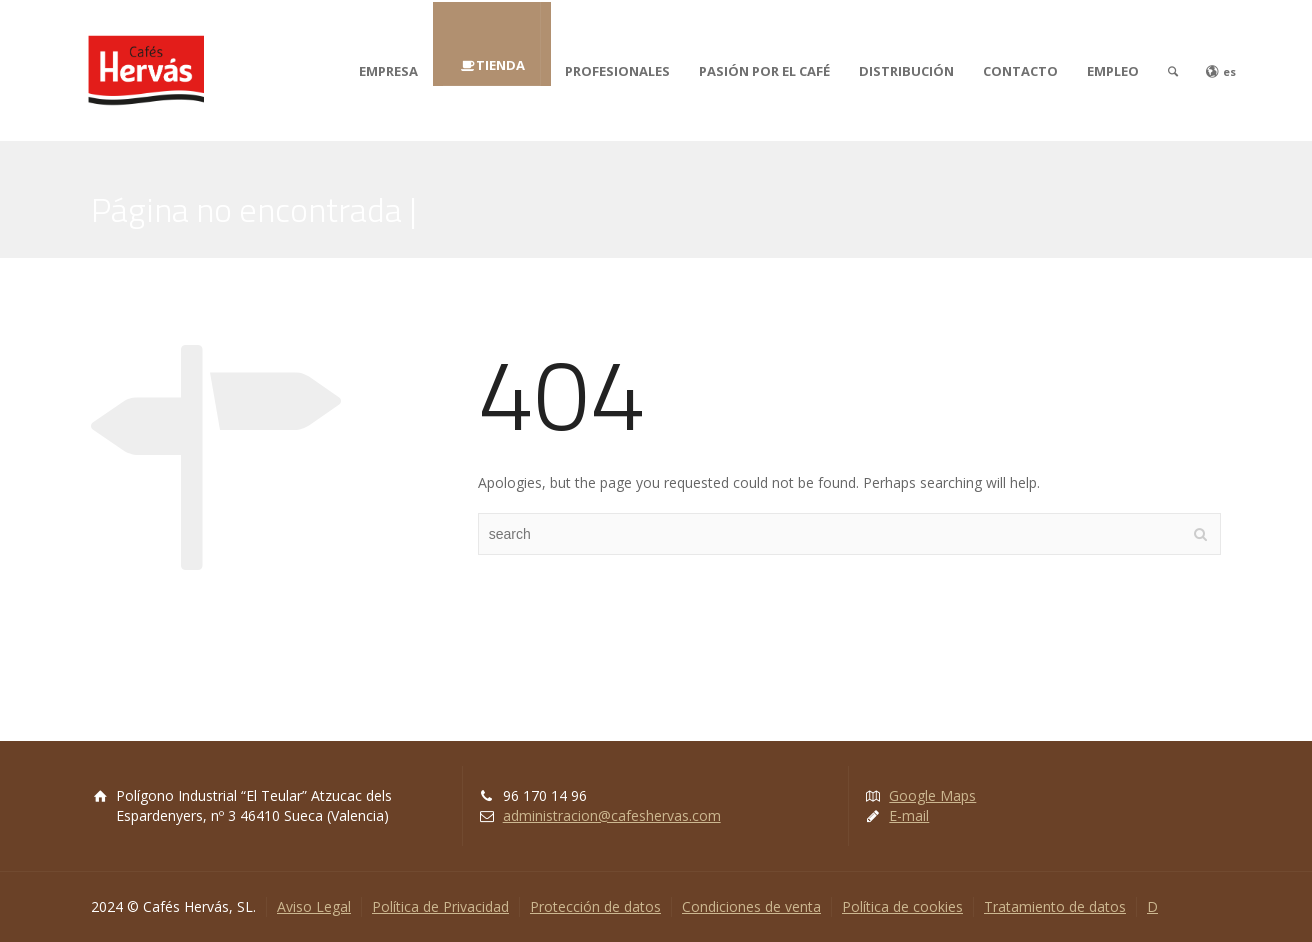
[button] (32, 30)
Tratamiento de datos (1055, 906)
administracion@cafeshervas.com (612, 815)
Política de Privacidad (440, 906)
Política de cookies (902, 906)
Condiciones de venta (751, 906)
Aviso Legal (314, 906)
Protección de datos (595, 906)
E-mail (909, 815)
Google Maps (932, 795)
